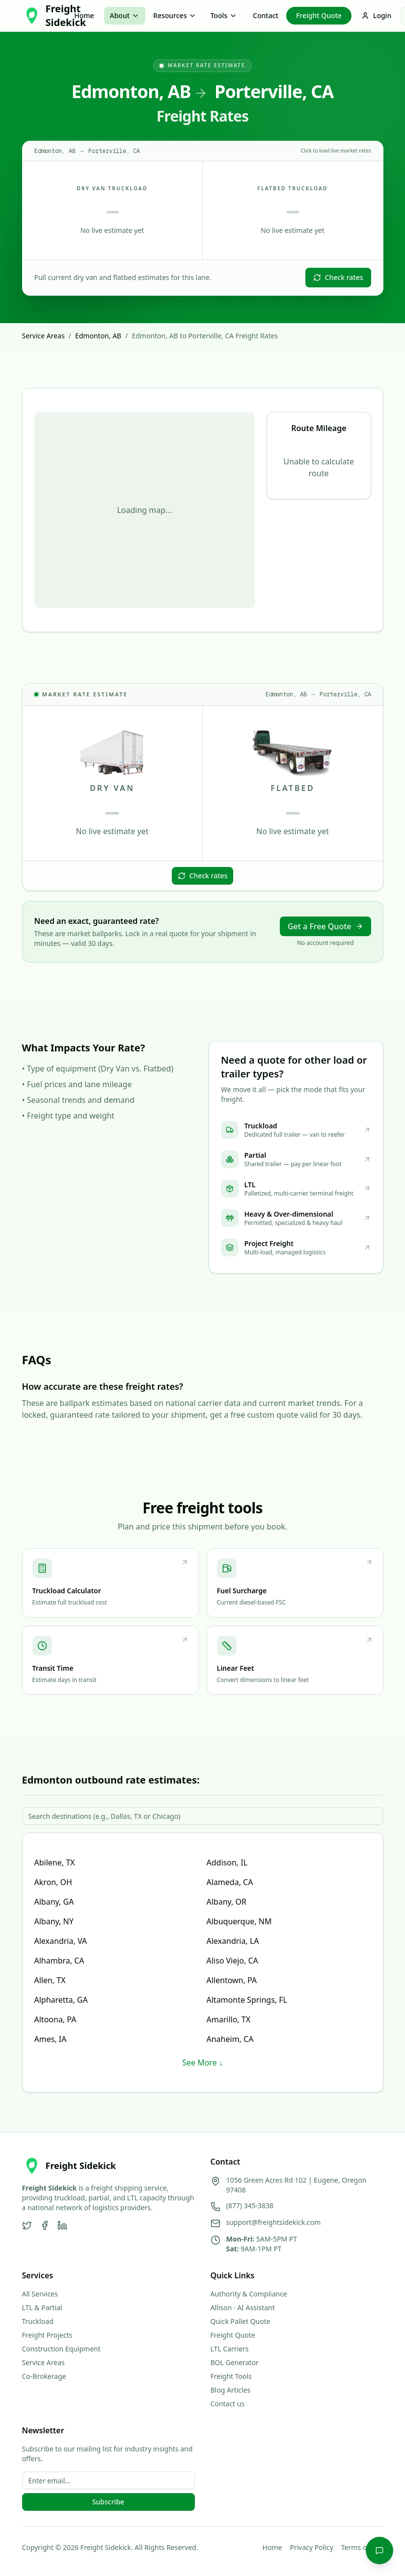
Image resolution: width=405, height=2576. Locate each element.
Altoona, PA (55, 2019)
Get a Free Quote (325, 926)
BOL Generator (235, 2362)
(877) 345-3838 (250, 2205)
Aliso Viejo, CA (232, 1960)
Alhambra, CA (59, 1960)
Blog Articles (231, 2390)
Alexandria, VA (60, 1941)
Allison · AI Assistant (243, 2307)
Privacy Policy (311, 2547)
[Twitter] (27, 2225)
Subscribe (108, 2501)
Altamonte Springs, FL (247, 1999)
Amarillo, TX (229, 2019)
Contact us (228, 2403)
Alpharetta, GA (61, 1999)
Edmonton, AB (98, 335)
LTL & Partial (42, 2307)
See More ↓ (202, 2062)
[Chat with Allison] (379, 2550)
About (125, 15)
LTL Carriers (230, 2348)
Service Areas (43, 335)
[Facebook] (45, 2225)
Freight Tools (231, 2376)
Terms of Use (362, 2547)
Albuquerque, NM (239, 1921)
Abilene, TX (54, 1862)
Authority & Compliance (249, 2293)
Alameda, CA (230, 1882)
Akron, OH (53, 1882)
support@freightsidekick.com (273, 2222)
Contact (265, 15)
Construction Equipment (61, 2348)
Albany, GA (54, 1901)
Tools (223, 15)
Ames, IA (50, 2039)
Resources (174, 15)
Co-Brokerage (44, 2376)
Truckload (38, 2321)
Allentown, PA (232, 1980)
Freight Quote (319, 15)
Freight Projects (47, 2335)
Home (84, 15)
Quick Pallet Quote (240, 2321)
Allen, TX (50, 1980)
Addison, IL (227, 1862)
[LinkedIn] (62, 2225)
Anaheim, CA (230, 2039)
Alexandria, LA (233, 1941)
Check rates (338, 277)
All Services (40, 2293)
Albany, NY (54, 1921)
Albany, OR (226, 1901)
